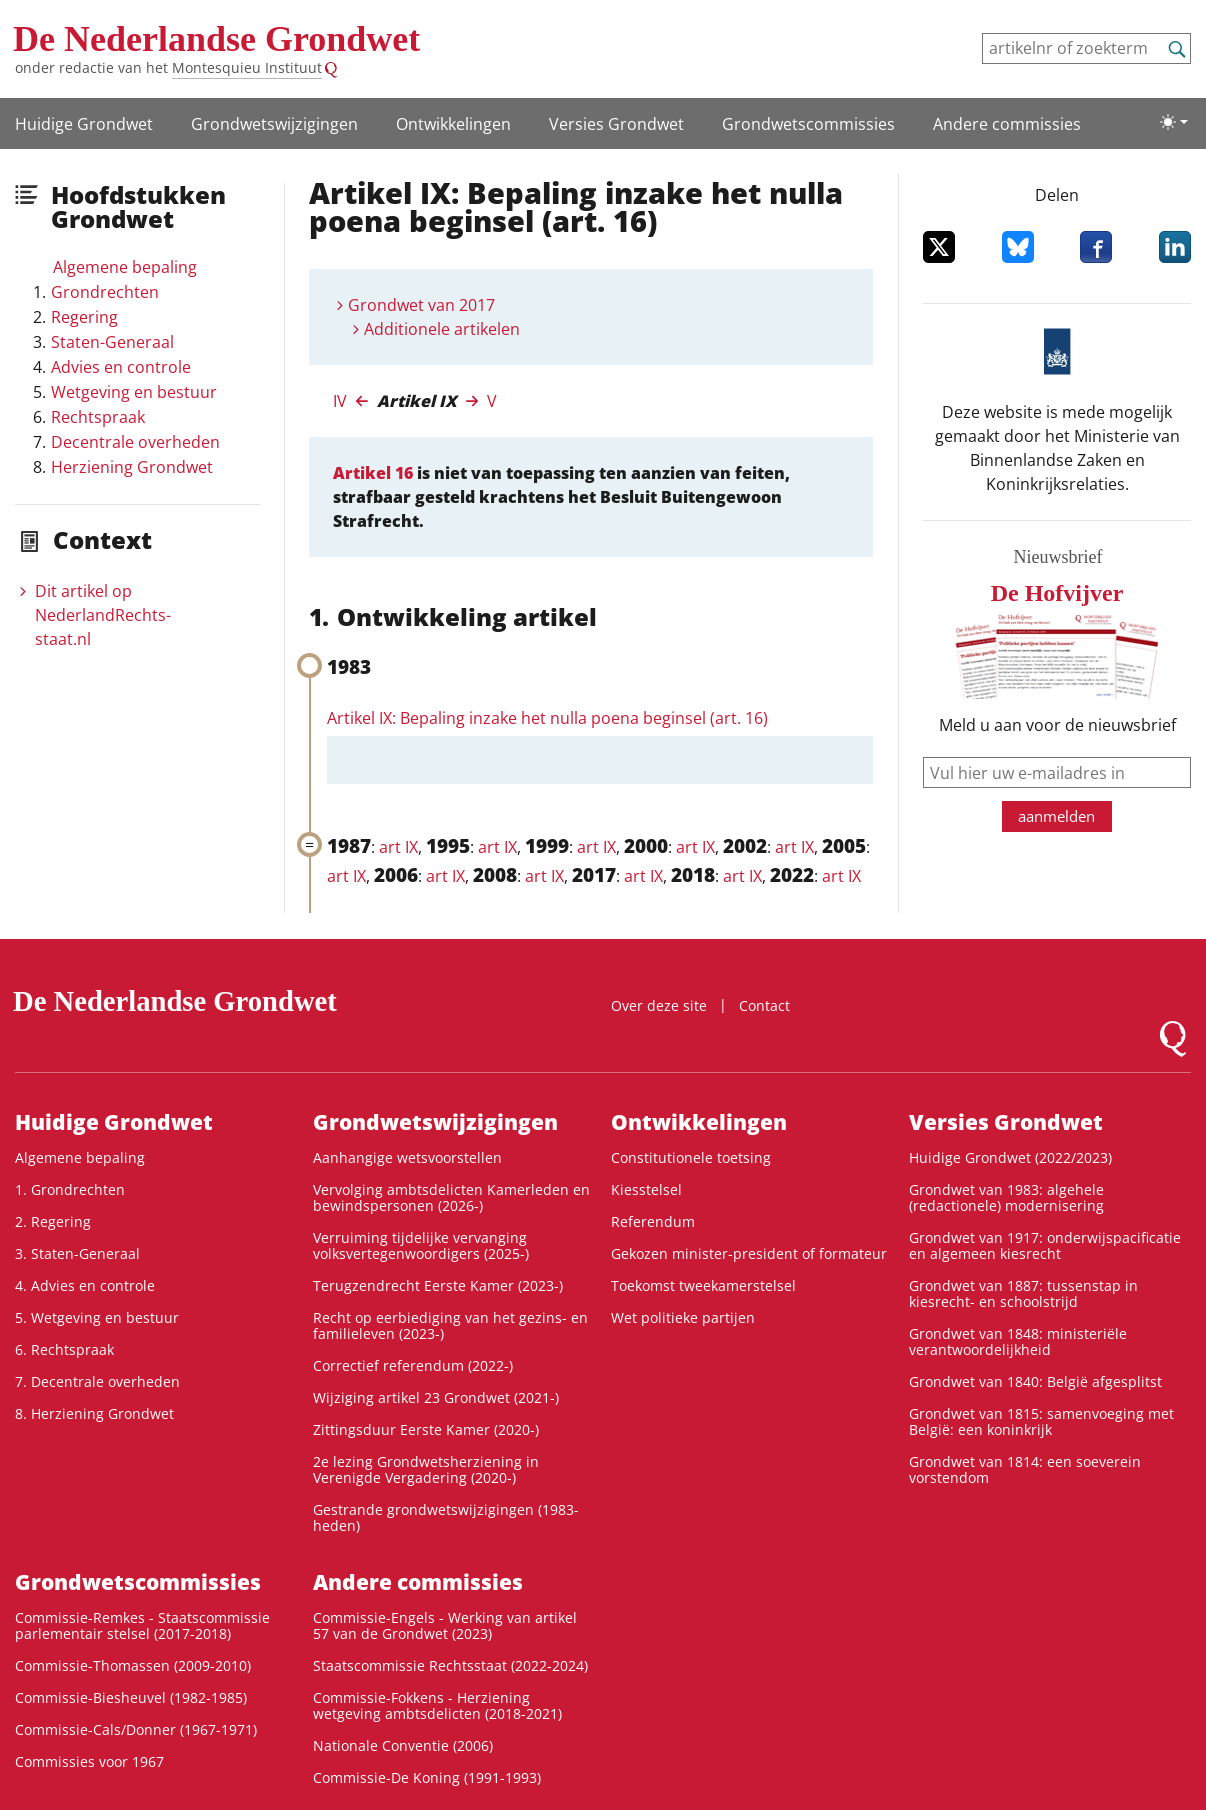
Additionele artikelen (442, 329)
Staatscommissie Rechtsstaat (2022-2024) (450, 1665)
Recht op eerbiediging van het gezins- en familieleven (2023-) (450, 1325)
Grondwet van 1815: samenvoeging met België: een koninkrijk (1041, 1421)
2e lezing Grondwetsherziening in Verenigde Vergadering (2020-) (426, 1469)
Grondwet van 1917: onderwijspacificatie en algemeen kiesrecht (1045, 1245)
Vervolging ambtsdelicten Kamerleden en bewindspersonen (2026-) (451, 1197)
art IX (398, 847)
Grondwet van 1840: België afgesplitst (1035, 1381)
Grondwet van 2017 (421, 305)
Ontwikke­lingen (453, 124)
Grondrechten (105, 292)
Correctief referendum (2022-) (413, 1365)
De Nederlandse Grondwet (216, 39)
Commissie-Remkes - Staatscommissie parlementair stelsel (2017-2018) (142, 1625)
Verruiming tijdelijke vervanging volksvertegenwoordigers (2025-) (421, 1245)
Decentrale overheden (135, 442)
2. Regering (53, 1221)
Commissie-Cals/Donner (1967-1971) (136, 1729)
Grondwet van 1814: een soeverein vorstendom (1025, 1469)
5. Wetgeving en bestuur (97, 1317)
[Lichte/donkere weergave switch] (1174, 122)
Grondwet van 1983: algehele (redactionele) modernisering (1006, 1197)
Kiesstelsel (646, 1189)
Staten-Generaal (112, 342)
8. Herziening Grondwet (94, 1413)
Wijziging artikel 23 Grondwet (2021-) (436, 1397)
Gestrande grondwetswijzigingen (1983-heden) (446, 1517)
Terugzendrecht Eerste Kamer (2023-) (438, 1285)
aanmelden (1056, 816)
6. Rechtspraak (64, 1349)
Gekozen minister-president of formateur (749, 1253)
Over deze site (659, 1005)
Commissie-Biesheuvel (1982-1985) (131, 1697)
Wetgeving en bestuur (134, 392)
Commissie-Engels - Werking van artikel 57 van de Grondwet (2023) (445, 1625)
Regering (84, 317)
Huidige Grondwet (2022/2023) (1010, 1157)
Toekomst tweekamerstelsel (703, 1285)
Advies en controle (121, 367)
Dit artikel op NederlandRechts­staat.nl (103, 615)
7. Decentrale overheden (97, 1381)
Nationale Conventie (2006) (403, 1745)
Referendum (653, 1221)
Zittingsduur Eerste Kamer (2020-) (426, 1429)
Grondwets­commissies (808, 124)
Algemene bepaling (125, 267)
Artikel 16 (373, 473)
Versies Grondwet (616, 124)
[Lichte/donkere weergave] (1174, 122)
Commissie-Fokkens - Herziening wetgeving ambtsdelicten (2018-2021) (437, 1705)
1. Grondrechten (70, 1189)
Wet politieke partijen (683, 1317)
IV (340, 401)
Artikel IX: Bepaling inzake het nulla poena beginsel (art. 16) (547, 718)
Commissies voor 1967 (89, 1761)
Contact (764, 1005)
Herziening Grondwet (132, 467)
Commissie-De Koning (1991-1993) (427, 1777)
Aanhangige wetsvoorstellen (407, 1157)
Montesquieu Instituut (247, 67)
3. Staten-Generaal (77, 1253)
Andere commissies (1007, 124)
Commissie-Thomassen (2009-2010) (133, 1665)
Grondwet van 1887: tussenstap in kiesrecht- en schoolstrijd (1023, 1293)
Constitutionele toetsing (691, 1157)
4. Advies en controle (85, 1285)
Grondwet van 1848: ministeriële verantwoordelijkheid (1018, 1341)
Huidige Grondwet (84, 124)
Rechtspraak (98, 417)
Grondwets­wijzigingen (274, 124)
